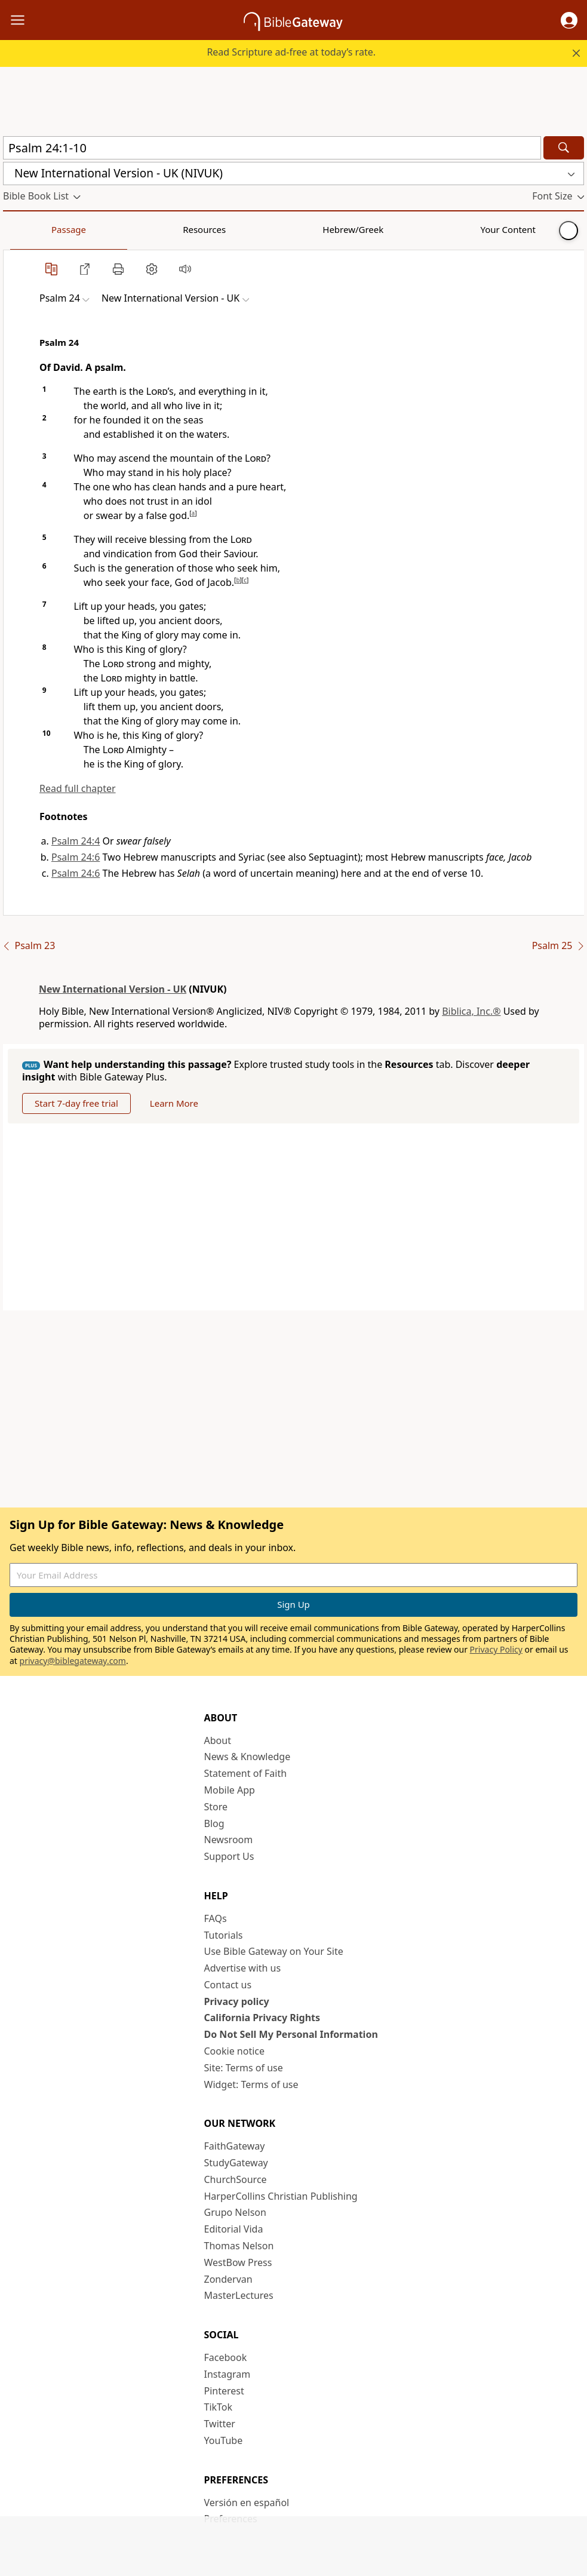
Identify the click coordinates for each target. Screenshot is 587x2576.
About (217, 1740)
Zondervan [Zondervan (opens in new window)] (228, 2279)
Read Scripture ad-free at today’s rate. (291, 52)
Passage (30, 229)
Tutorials (223, 1935)
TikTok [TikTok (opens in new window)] (218, 2407)
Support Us (229, 1856)
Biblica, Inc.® (471, 1011)
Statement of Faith (245, 1773)
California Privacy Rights (262, 2017)
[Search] (563, 147)
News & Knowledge (247, 1756)
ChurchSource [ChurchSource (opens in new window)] (235, 2179)
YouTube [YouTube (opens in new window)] (223, 2440)
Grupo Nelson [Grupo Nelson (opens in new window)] (235, 2212)
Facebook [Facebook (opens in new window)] (225, 2357)
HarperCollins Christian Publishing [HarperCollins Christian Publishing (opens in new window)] (281, 2196)
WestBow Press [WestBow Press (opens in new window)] (238, 2262)
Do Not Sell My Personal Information (291, 2034)
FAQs (215, 1918)
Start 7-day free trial (76, 1103)
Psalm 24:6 (75, 857)
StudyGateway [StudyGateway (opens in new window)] (236, 2162)
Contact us (228, 1984)
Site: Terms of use (243, 2067)
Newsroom (228, 1839)
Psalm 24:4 (75, 841)
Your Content (236, 229)
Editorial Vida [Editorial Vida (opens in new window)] (233, 2229)
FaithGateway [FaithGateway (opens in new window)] (234, 2146)
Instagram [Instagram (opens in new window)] (227, 2374)
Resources (87, 229)
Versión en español (247, 2502)
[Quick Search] (272, 147)
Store (216, 1806)
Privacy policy (236, 2001)
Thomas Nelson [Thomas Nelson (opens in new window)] (239, 2245)
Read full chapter (77, 788)
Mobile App (229, 1790)
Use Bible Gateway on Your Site (273, 1951)
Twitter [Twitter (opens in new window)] (219, 2423)
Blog (214, 1823)
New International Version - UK (112, 989)
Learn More (174, 1103)
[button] (569, 20)
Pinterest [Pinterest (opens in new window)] (224, 2390)
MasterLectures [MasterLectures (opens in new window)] (238, 2295)
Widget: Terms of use (251, 2084)
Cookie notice (234, 2051)
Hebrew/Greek (158, 229)
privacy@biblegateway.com (73, 1660)
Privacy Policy (496, 1649)
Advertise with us (242, 1968)
